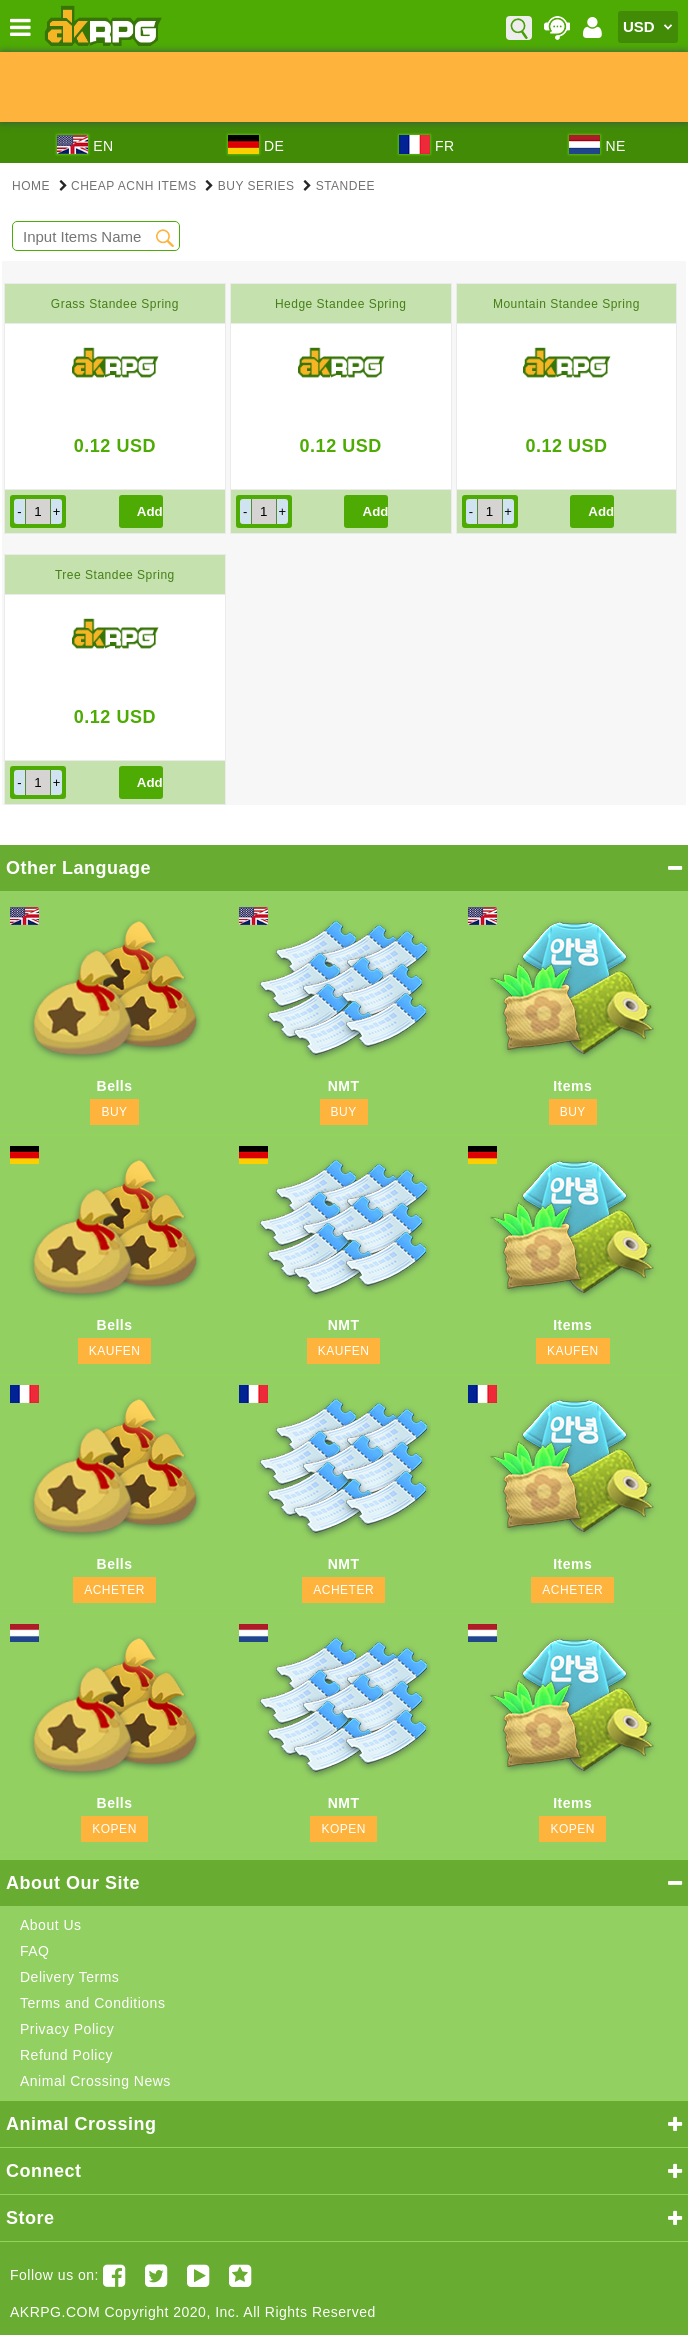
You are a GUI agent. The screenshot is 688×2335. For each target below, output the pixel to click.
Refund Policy (66, 2055)
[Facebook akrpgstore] (114, 2275)
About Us (51, 1925)
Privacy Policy (67, 2029)
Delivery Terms (69, 1977)
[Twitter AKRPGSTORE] (156, 2275)
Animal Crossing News (95, 2081)
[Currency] (648, 27)
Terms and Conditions (92, 2003)
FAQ (35, 1951)
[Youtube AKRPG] (198, 2275)
